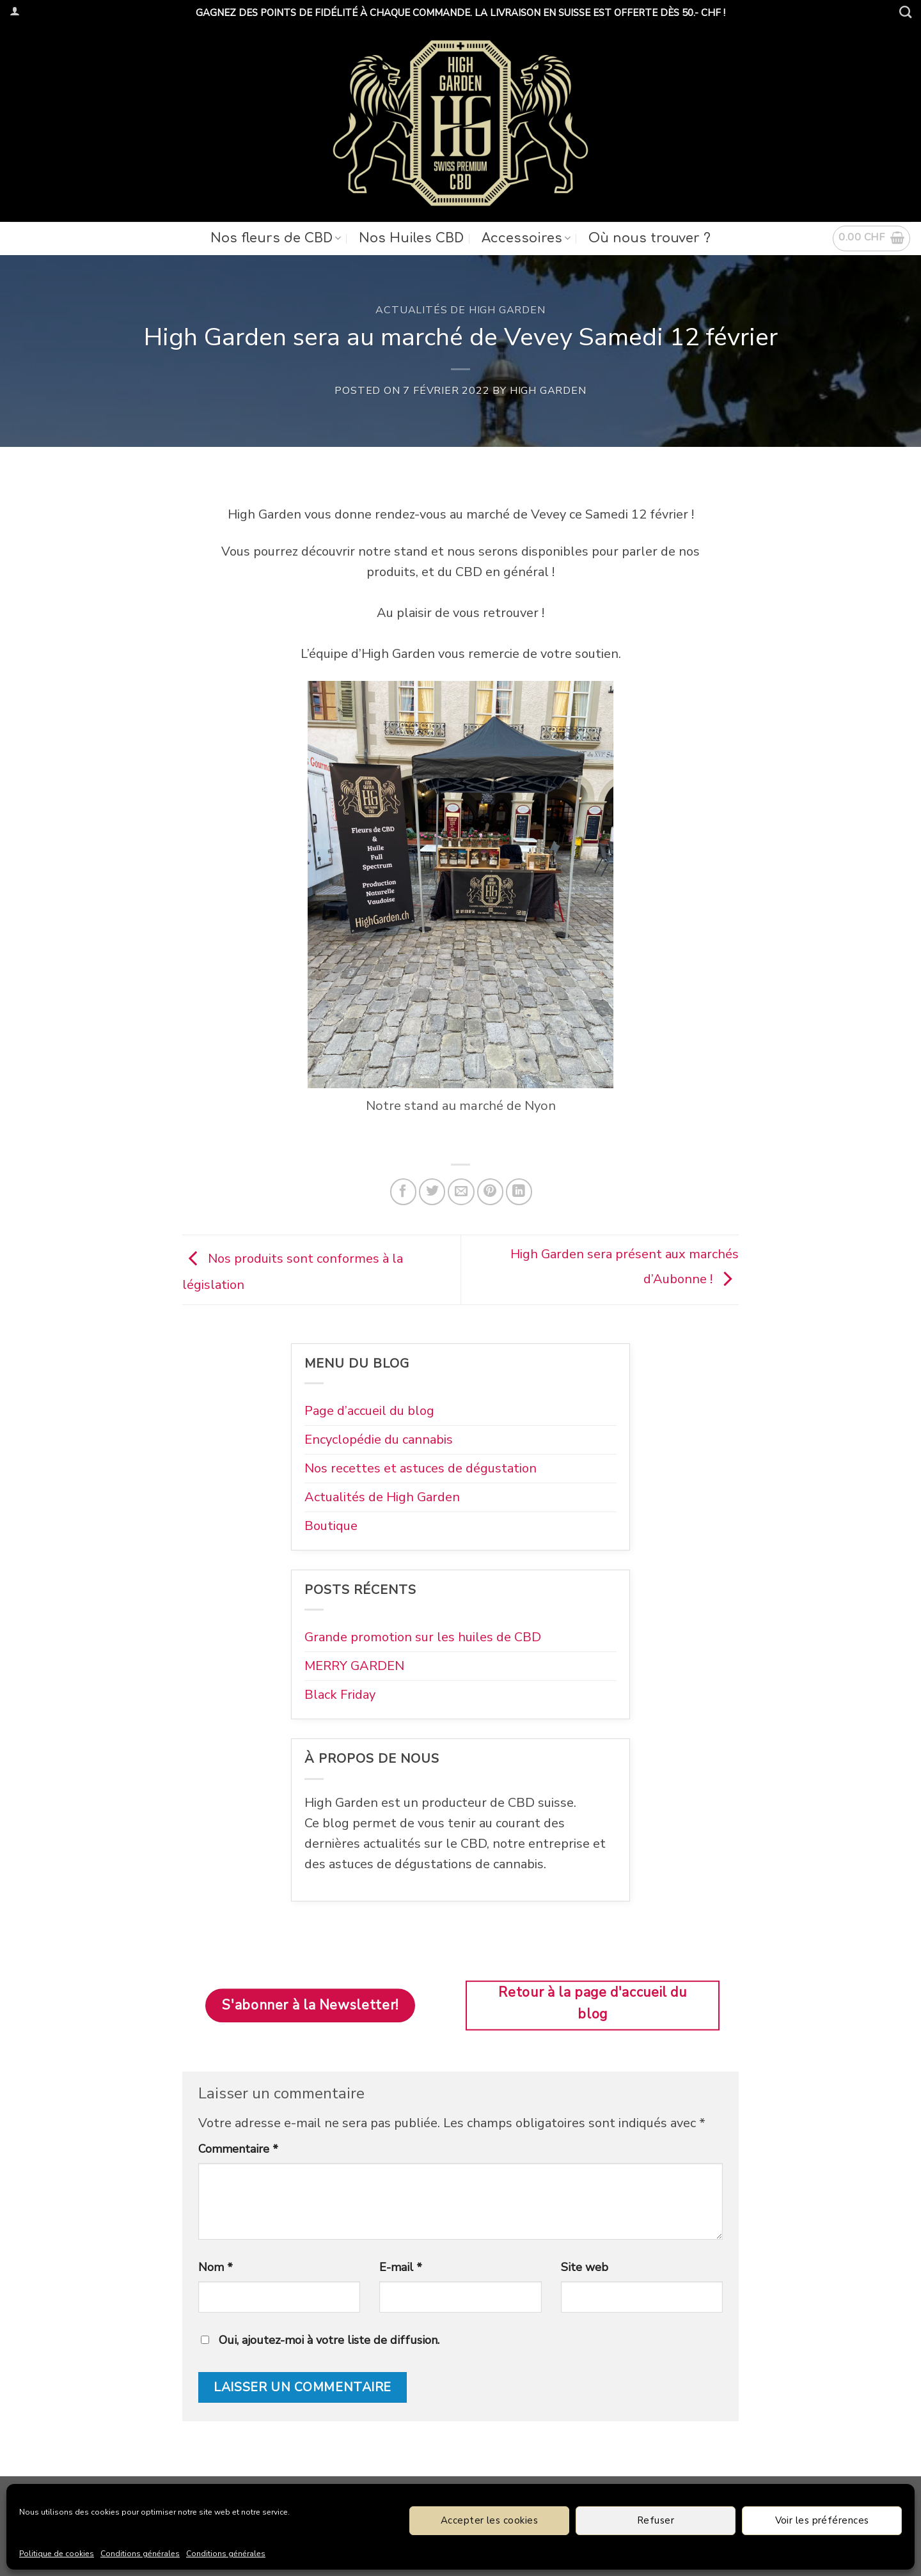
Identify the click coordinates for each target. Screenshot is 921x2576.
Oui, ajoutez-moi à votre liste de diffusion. (320, 2340)
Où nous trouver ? (649, 238)
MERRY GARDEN (354, 1665)
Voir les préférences (822, 2520)
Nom (215, 2267)
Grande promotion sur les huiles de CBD (422, 1637)
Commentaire (238, 2149)
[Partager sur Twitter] (432, 1191)
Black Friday (339, 1694)
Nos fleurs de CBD (275, 238)
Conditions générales (140, 2554)
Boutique (331, 1525)
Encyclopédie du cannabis (378, 1439)
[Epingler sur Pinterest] (490, 1191)
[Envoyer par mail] (461, 1191)
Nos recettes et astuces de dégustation (420, 1468)
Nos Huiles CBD (411, 238)
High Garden (548, 391)
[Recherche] (905, 11)
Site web (584, 2267)
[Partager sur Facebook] (403, 1191)
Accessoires (526, 238)
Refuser (655, 2520)
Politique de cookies (56, 2554)
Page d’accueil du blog (369, 1410)
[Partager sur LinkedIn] (519, 1191)
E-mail (400, 2267)
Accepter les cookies (489, 2520)
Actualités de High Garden (460, 310)
